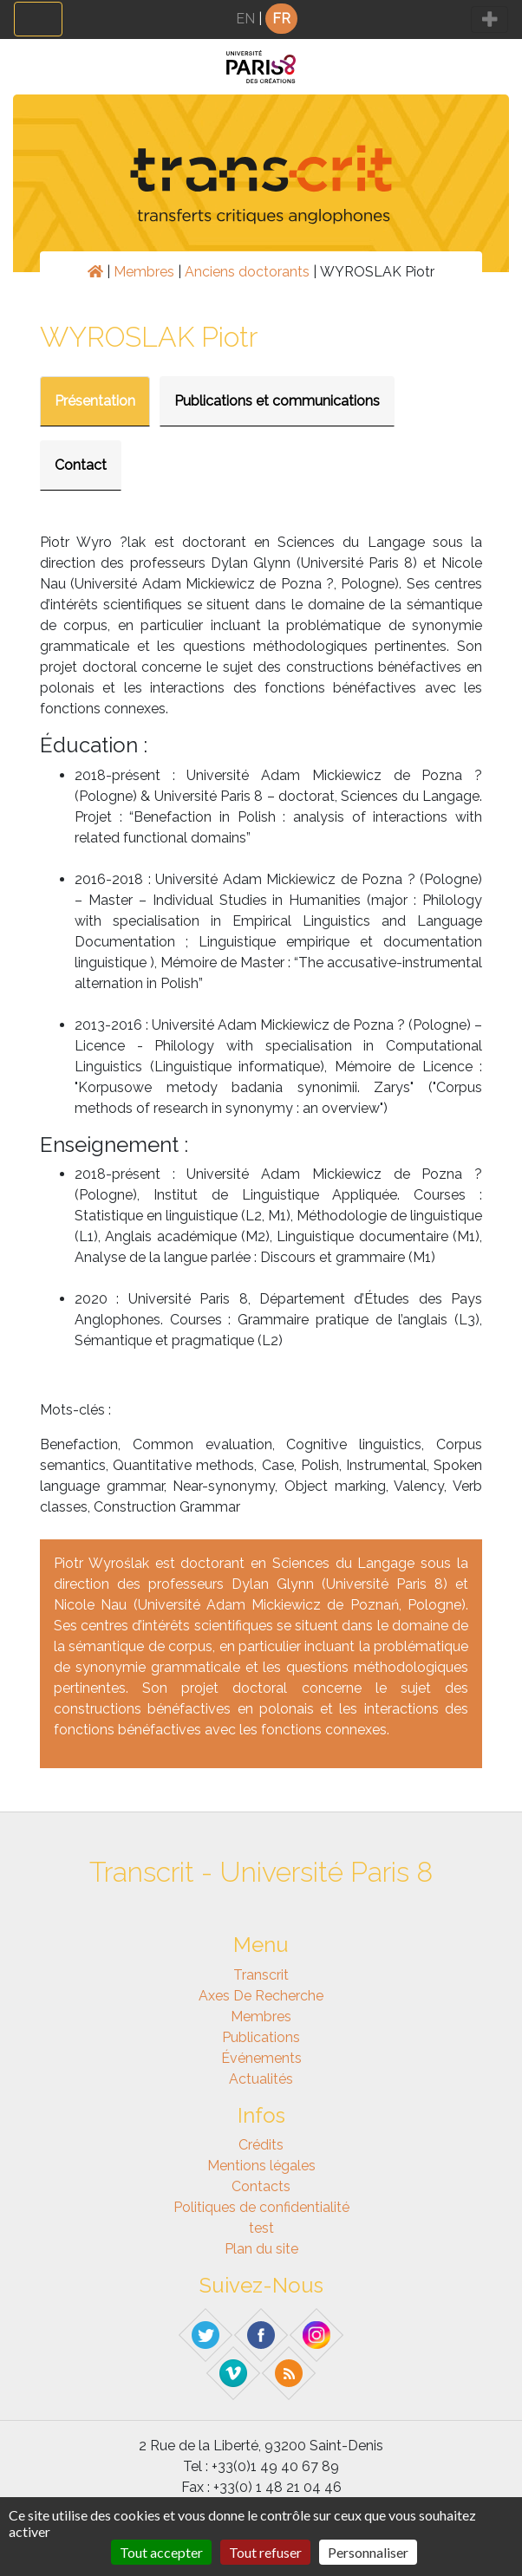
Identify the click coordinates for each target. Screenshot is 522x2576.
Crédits (261, 2145)
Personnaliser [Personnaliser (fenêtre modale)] (368, 2552)
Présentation (95, 401)
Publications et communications (277, 401)
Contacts (261, 2186)
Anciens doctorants (247, 271)
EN (245, 18)
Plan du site (261, 2249)
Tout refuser (265, 2552)
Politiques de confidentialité (261, 2207)
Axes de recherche (261, 1995)
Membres (144, 271)
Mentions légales (261, 2165)
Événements (261, 2058)
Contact (81, 465)
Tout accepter (161, 2552)
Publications (261, 2037)
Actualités (261, 2079)
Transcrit (261, 1975)
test (261, 2228)
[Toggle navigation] (38, 19)
